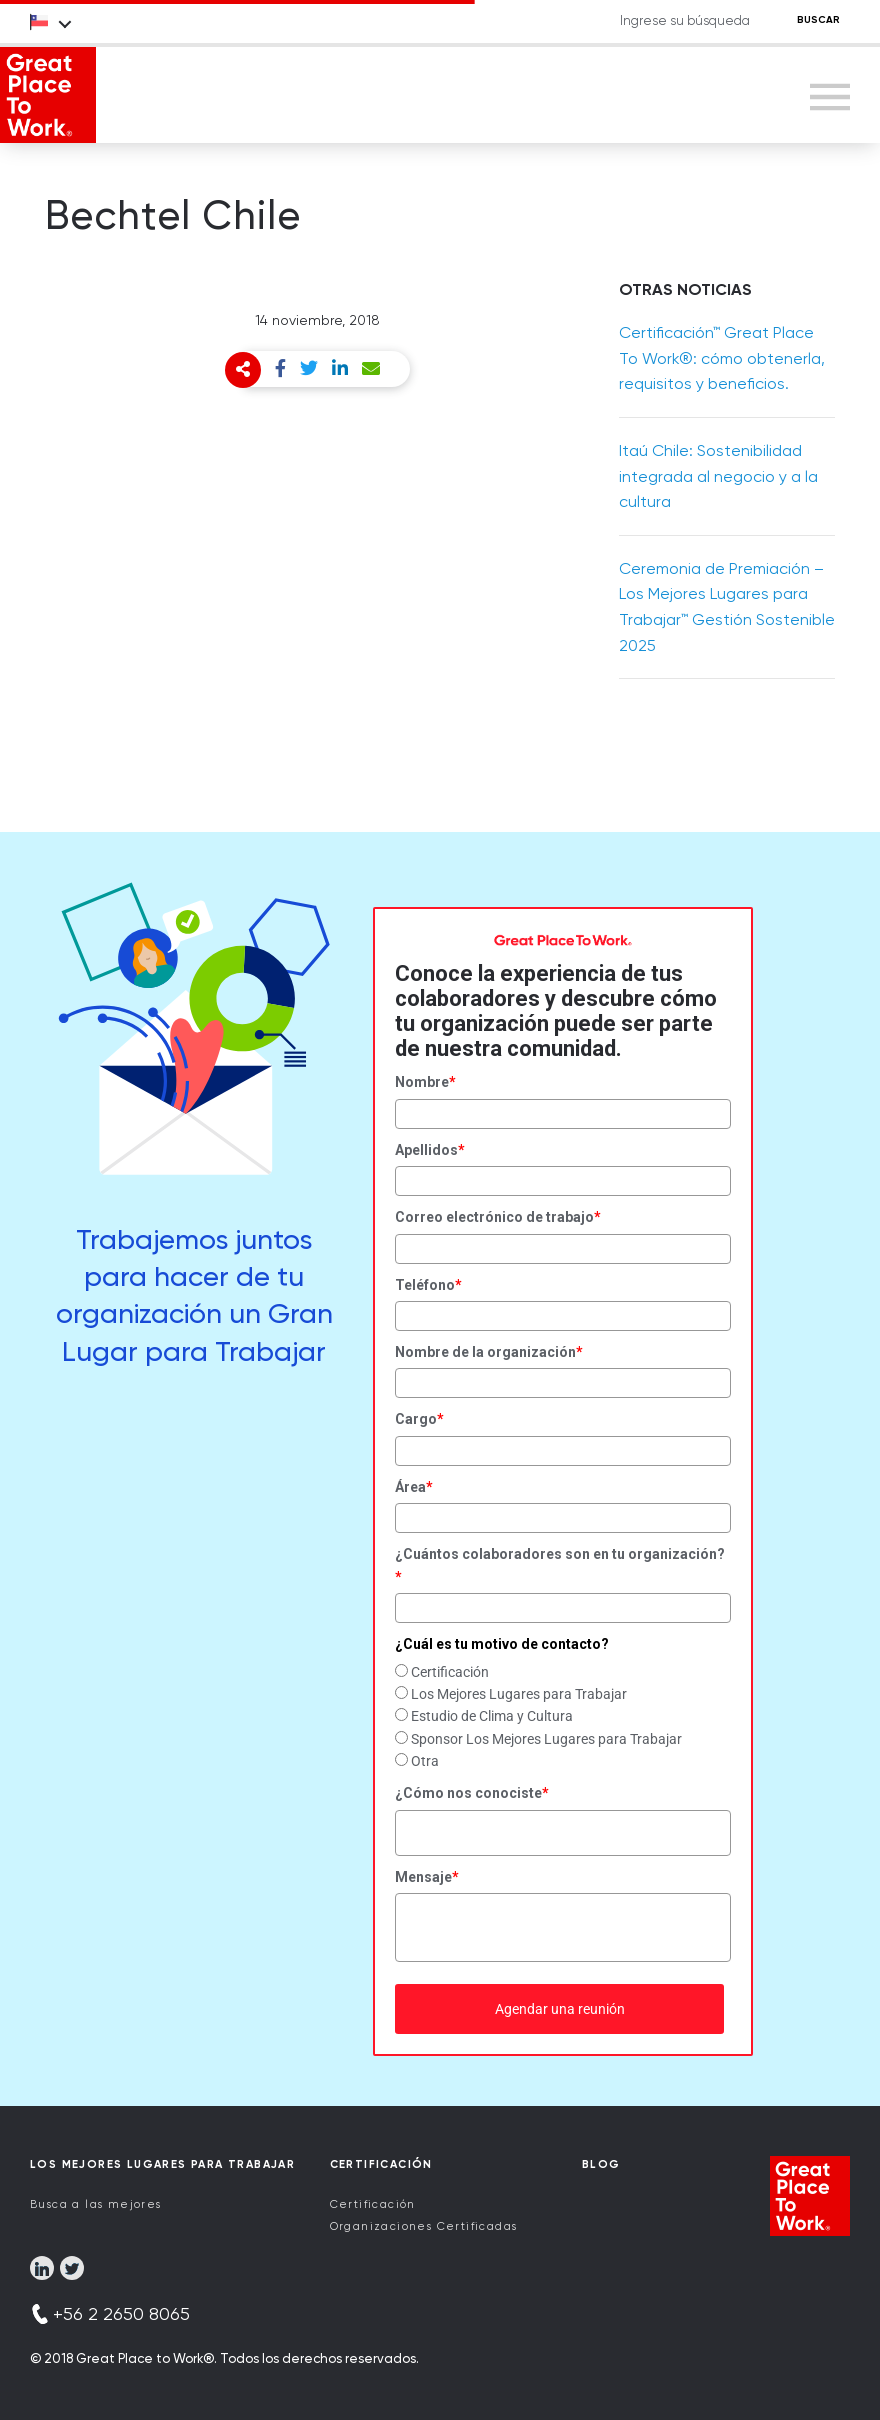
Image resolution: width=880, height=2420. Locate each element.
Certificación (450, 1672)
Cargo (419, 1419)
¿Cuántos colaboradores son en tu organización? (560, 1565)
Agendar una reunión (560, 2009)
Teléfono (428, 1285)
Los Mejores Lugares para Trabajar (519, 1694)
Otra (425, 1761)
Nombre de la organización (489, 1352)
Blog (601, 2164)
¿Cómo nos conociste (472, 1793)
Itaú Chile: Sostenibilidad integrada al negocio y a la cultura (718, 476)
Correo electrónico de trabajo (498, 1217)
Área (414, 1487)
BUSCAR (818, 20)
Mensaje (427, 1877)
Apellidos (430, 1150)
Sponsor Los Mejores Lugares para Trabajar (546, 1739)
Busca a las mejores (96, 2204)
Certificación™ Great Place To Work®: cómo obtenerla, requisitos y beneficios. (722, 358)
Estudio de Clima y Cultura (492, 1716)
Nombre (425, 1082)
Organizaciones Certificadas (424, 2226)
